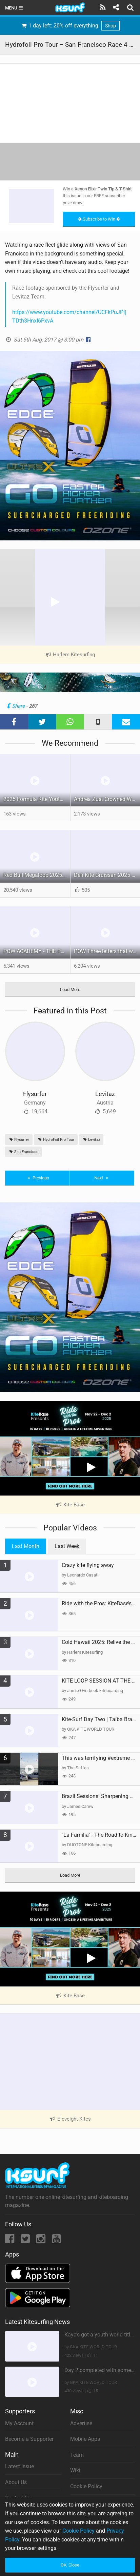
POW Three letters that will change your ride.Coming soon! (107, 951)
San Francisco (23, 1152)
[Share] (116, 7)
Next (102, 1177)
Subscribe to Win (99, 219)
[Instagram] (41, 2241)
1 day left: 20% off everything (70, 25)
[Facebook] (10, 2241)
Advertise (81, 2423)
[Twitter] (26, 2241)
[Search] (131, 7)
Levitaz (105, 1093)
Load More (70, 989)
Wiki (75, 2470)
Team (77, 2455)
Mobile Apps (85, 2439)
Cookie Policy (86, 2486)
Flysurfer (35, 1093)
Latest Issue (19, 2466)
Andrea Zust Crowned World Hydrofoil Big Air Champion (107, 799)
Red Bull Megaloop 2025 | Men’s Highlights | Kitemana (36, 875)
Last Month (25, 1546)
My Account (19, 2423)
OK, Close (70, 2565)
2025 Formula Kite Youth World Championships (36, 799)
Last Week (67, 1546)
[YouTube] (56, 2241)
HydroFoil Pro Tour (55, 1139)
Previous (37, 1177)
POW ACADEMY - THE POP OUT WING (36, 951)
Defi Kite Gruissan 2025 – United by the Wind (107, 875)
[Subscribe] (103, 7)
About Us (16, 2482)
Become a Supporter (29, 2439)
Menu (14, 8)
